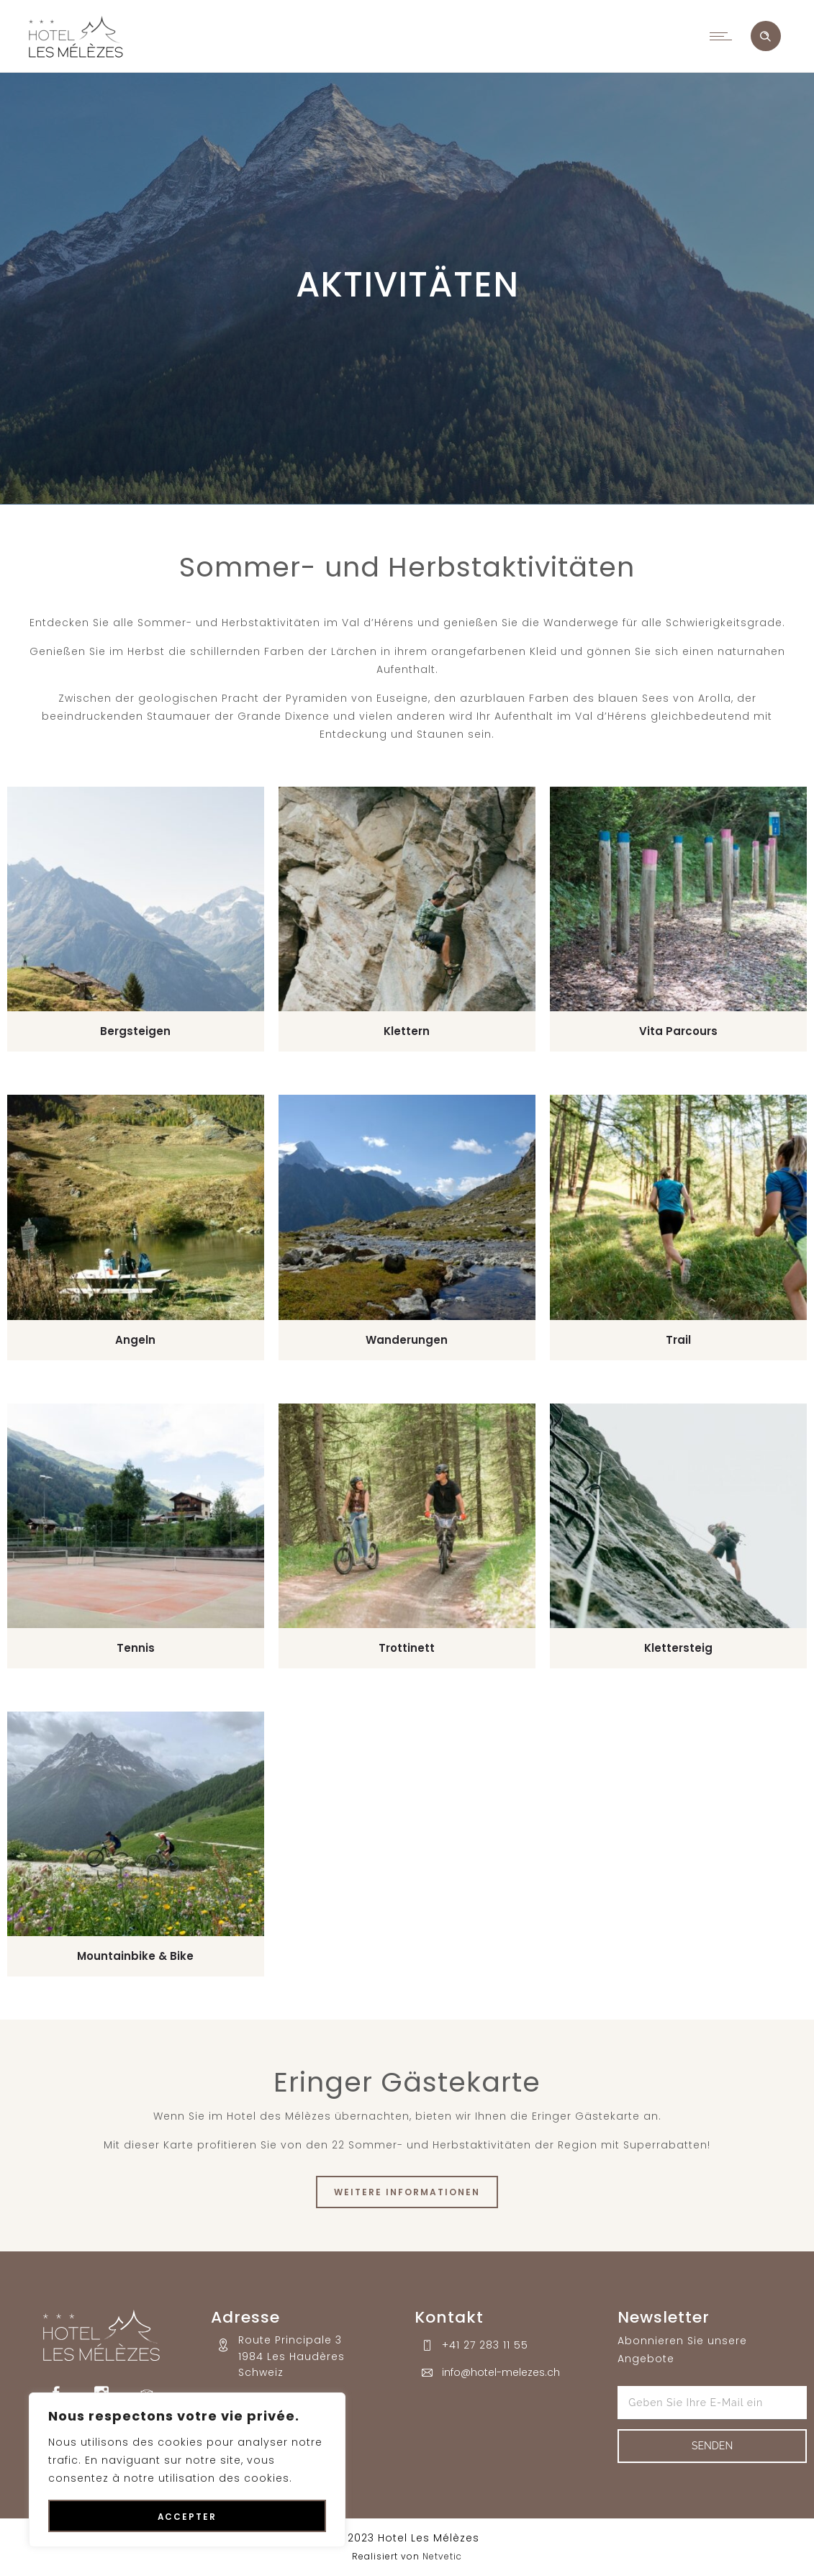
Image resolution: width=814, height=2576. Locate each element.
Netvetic (442, 2556)
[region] (187, 2470)
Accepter (187, 2517)
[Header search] (765, 37)
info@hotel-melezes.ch (501, 2372)
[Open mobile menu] (724, 36)
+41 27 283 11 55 (485, 2345)
